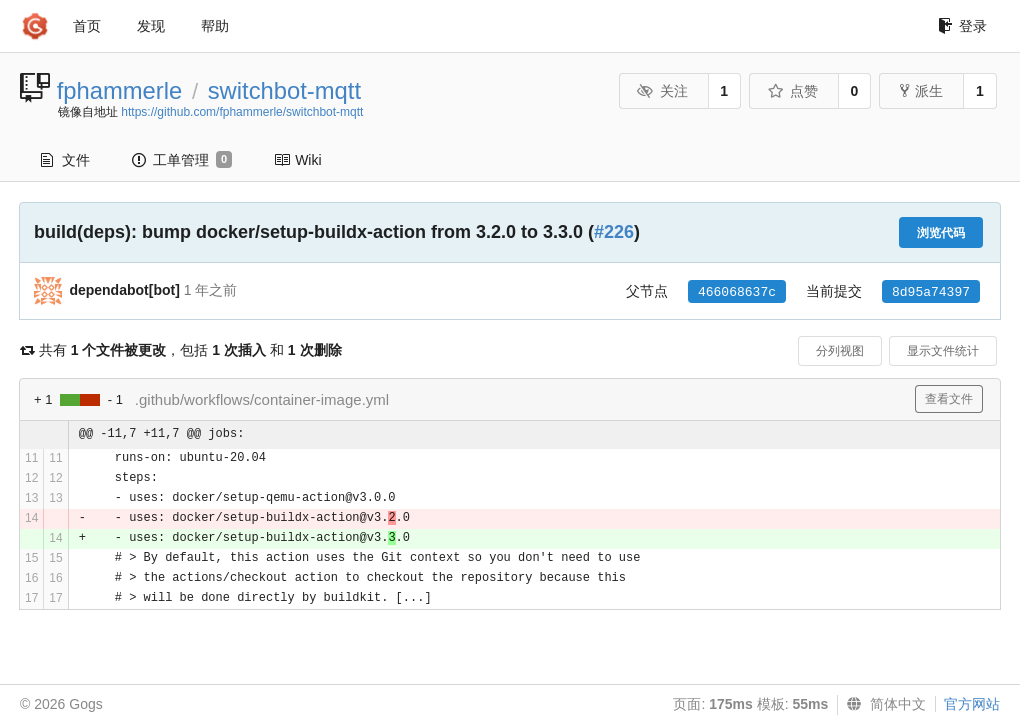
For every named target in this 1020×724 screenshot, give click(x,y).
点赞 (792, 91)
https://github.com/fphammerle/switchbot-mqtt (242, 112)
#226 (614, 232)
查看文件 (949, 399)
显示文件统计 (943, 351)
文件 (65, 160)
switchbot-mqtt (284, 90)
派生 (921, 91)
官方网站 (972, 704)
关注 (662, 91)
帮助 (215, 26)
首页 (87, 26)
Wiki (297, 160)
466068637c (737, 292)
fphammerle (120, 90)
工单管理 (182, 160)
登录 (962, 26)
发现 (151, 26)
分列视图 (840, 351)
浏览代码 (941, 233)
